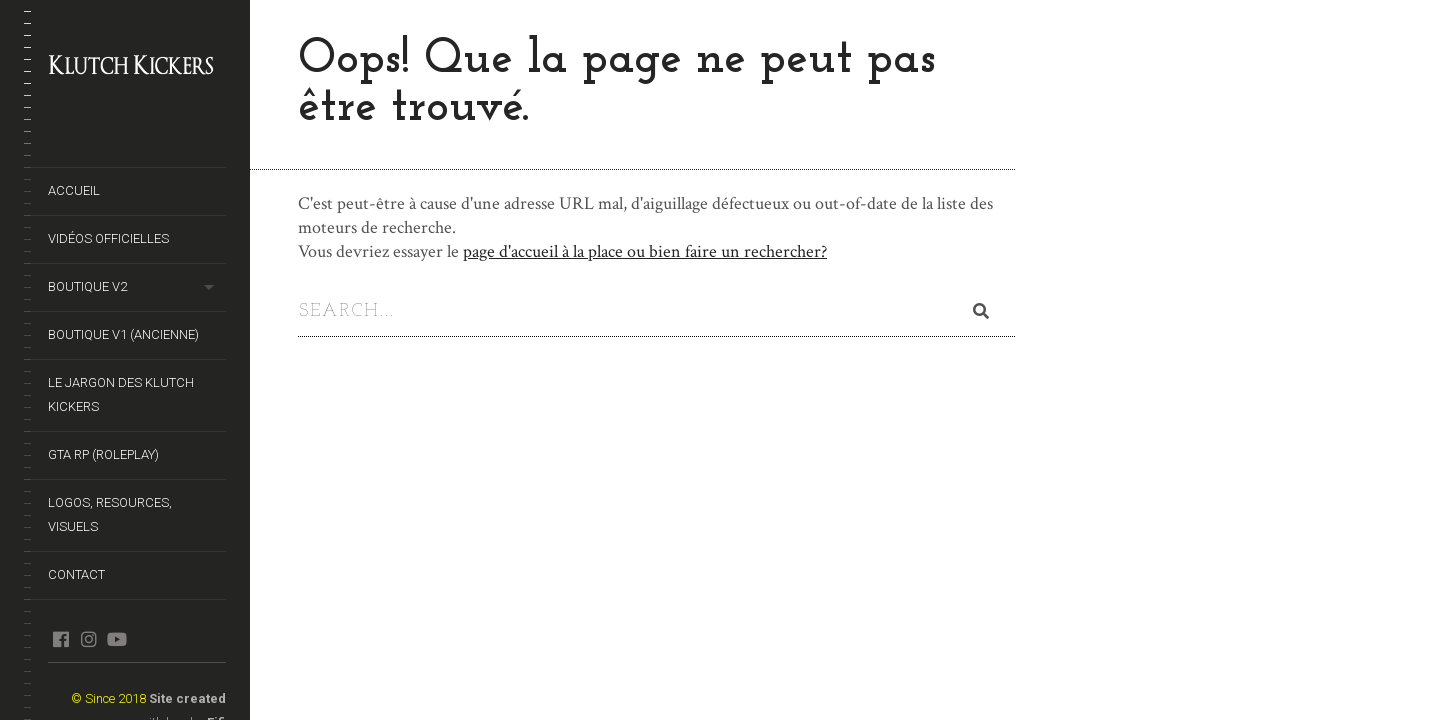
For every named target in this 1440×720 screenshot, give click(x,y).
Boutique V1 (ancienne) (123, 334)
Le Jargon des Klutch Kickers (121, 394)
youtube (116, 639)
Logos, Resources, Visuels (110, 514)
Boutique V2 (87, 286)
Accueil (74, 190)
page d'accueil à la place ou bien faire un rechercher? (645, 251)
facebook (60, 639)
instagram (88, 639)
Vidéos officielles (108, 238)
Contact (76, 574)
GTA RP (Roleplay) (103, 454)
